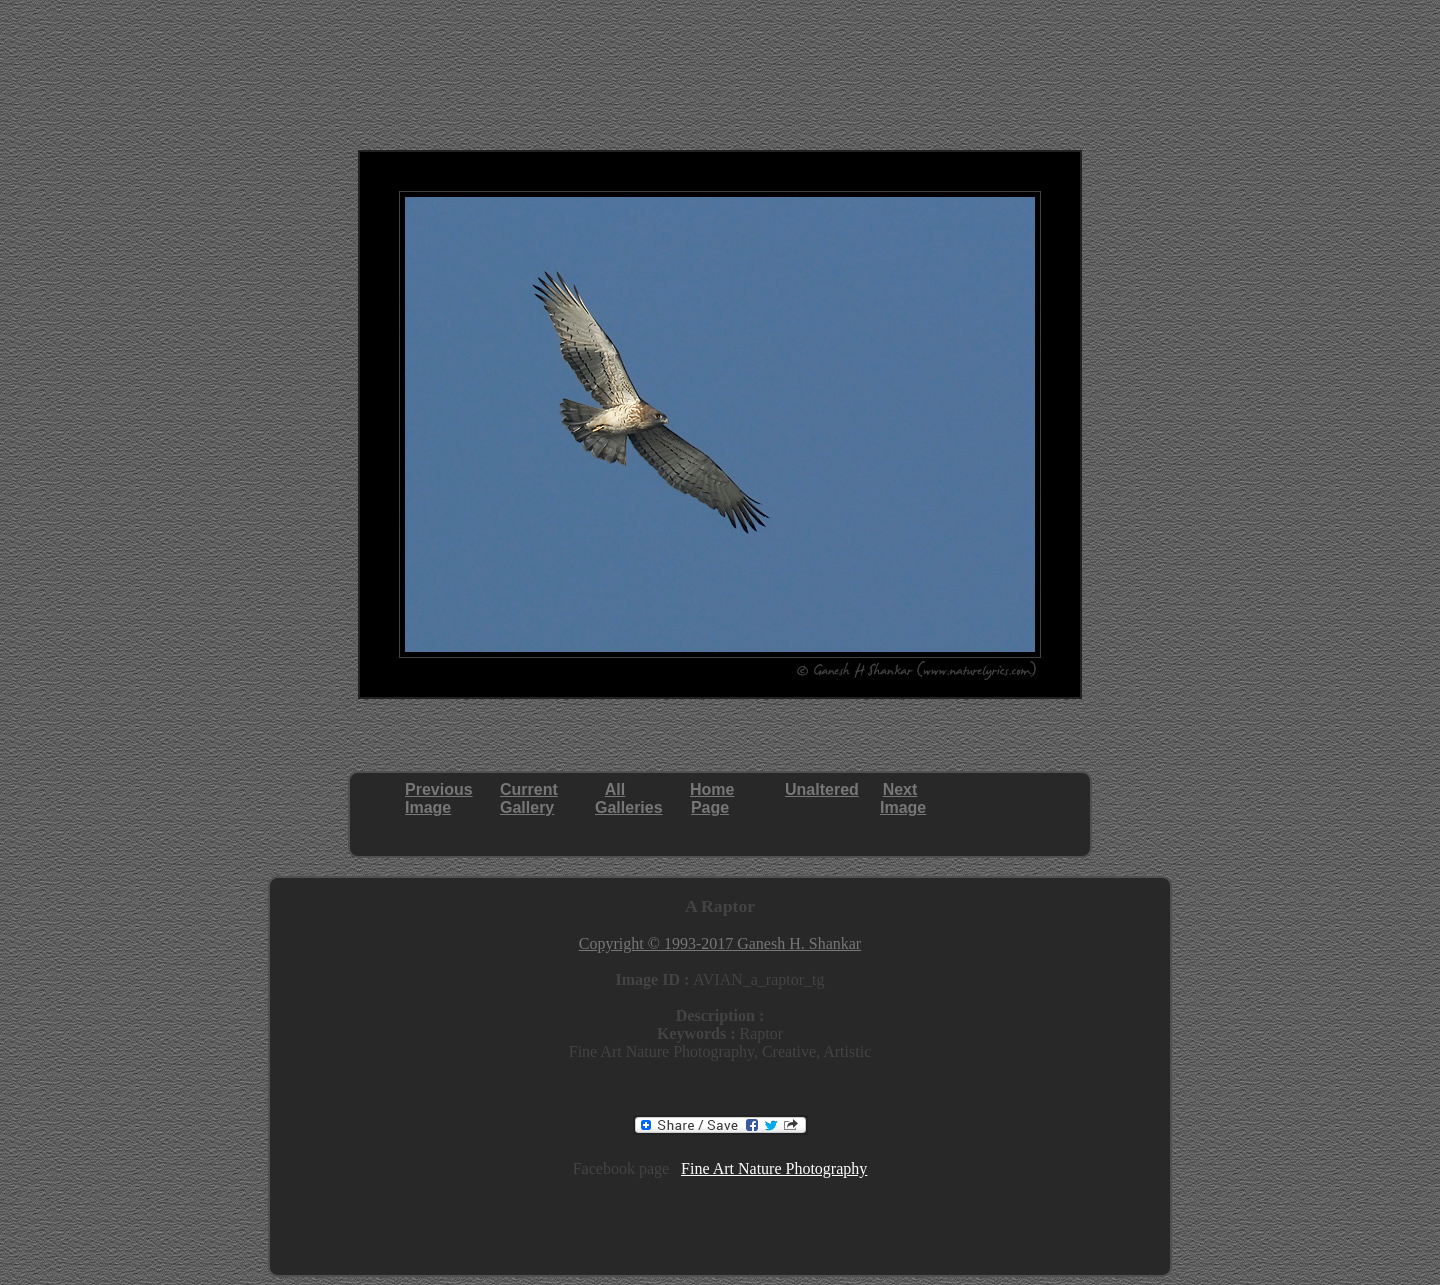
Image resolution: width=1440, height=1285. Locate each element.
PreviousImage (439, 798)
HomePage (712, 798)
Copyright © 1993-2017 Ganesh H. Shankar (720, 943)
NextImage (903, 798)
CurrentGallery (529, 798)
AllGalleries (629, 798)
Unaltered (822, 789)
